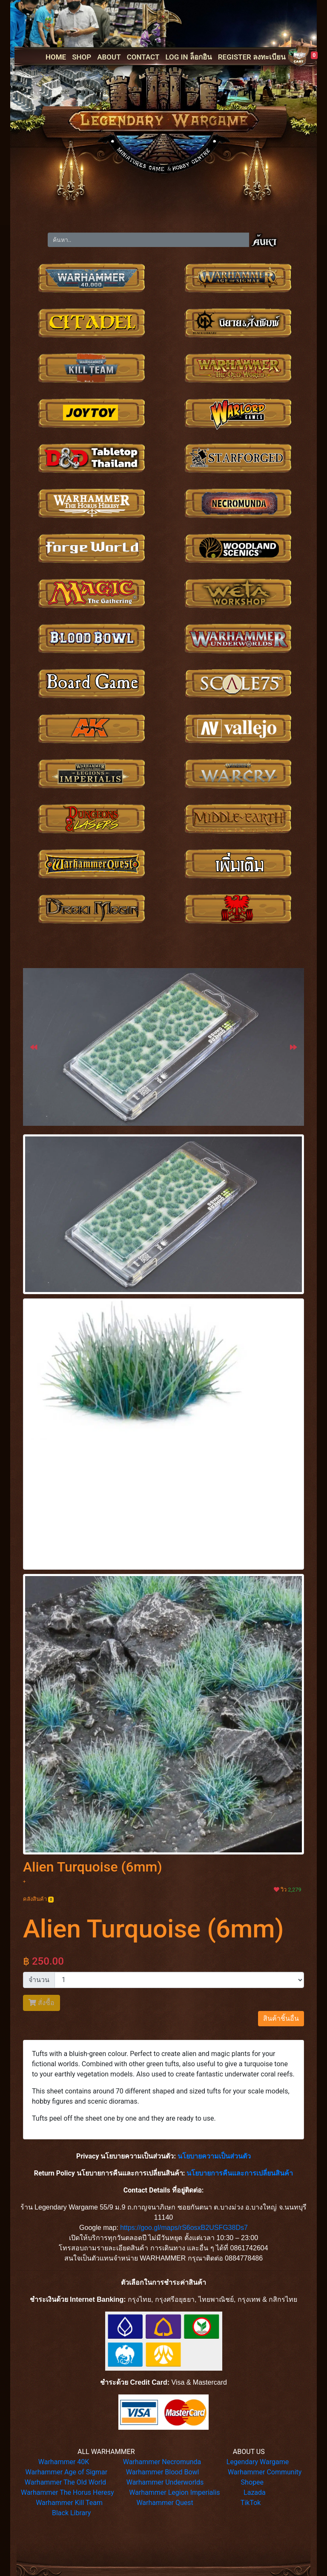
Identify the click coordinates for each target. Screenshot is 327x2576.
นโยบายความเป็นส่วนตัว (214, 2156)
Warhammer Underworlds (165, 2482)
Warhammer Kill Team (69, 2503)
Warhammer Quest (164, 2503)
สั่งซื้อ (41, 2003)
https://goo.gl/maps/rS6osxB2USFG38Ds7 (184, 2227)
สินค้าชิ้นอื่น (281, 2018)
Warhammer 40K (63, 2462)
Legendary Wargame (258, 2462)
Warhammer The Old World (65, 2482)
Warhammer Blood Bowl (162, 2472)
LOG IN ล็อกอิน (188, 57)
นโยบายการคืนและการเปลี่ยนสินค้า (239, 2173)
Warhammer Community (264, 2472)
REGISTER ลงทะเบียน (252, 57)
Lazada (255, 2492)
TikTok (251, 2503)
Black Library (71, 2513)
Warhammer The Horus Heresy (67, 2492)
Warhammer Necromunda (162, 2462)
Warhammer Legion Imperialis (174, 2492)
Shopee (252, 2482)
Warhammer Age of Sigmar (67, 2472)
